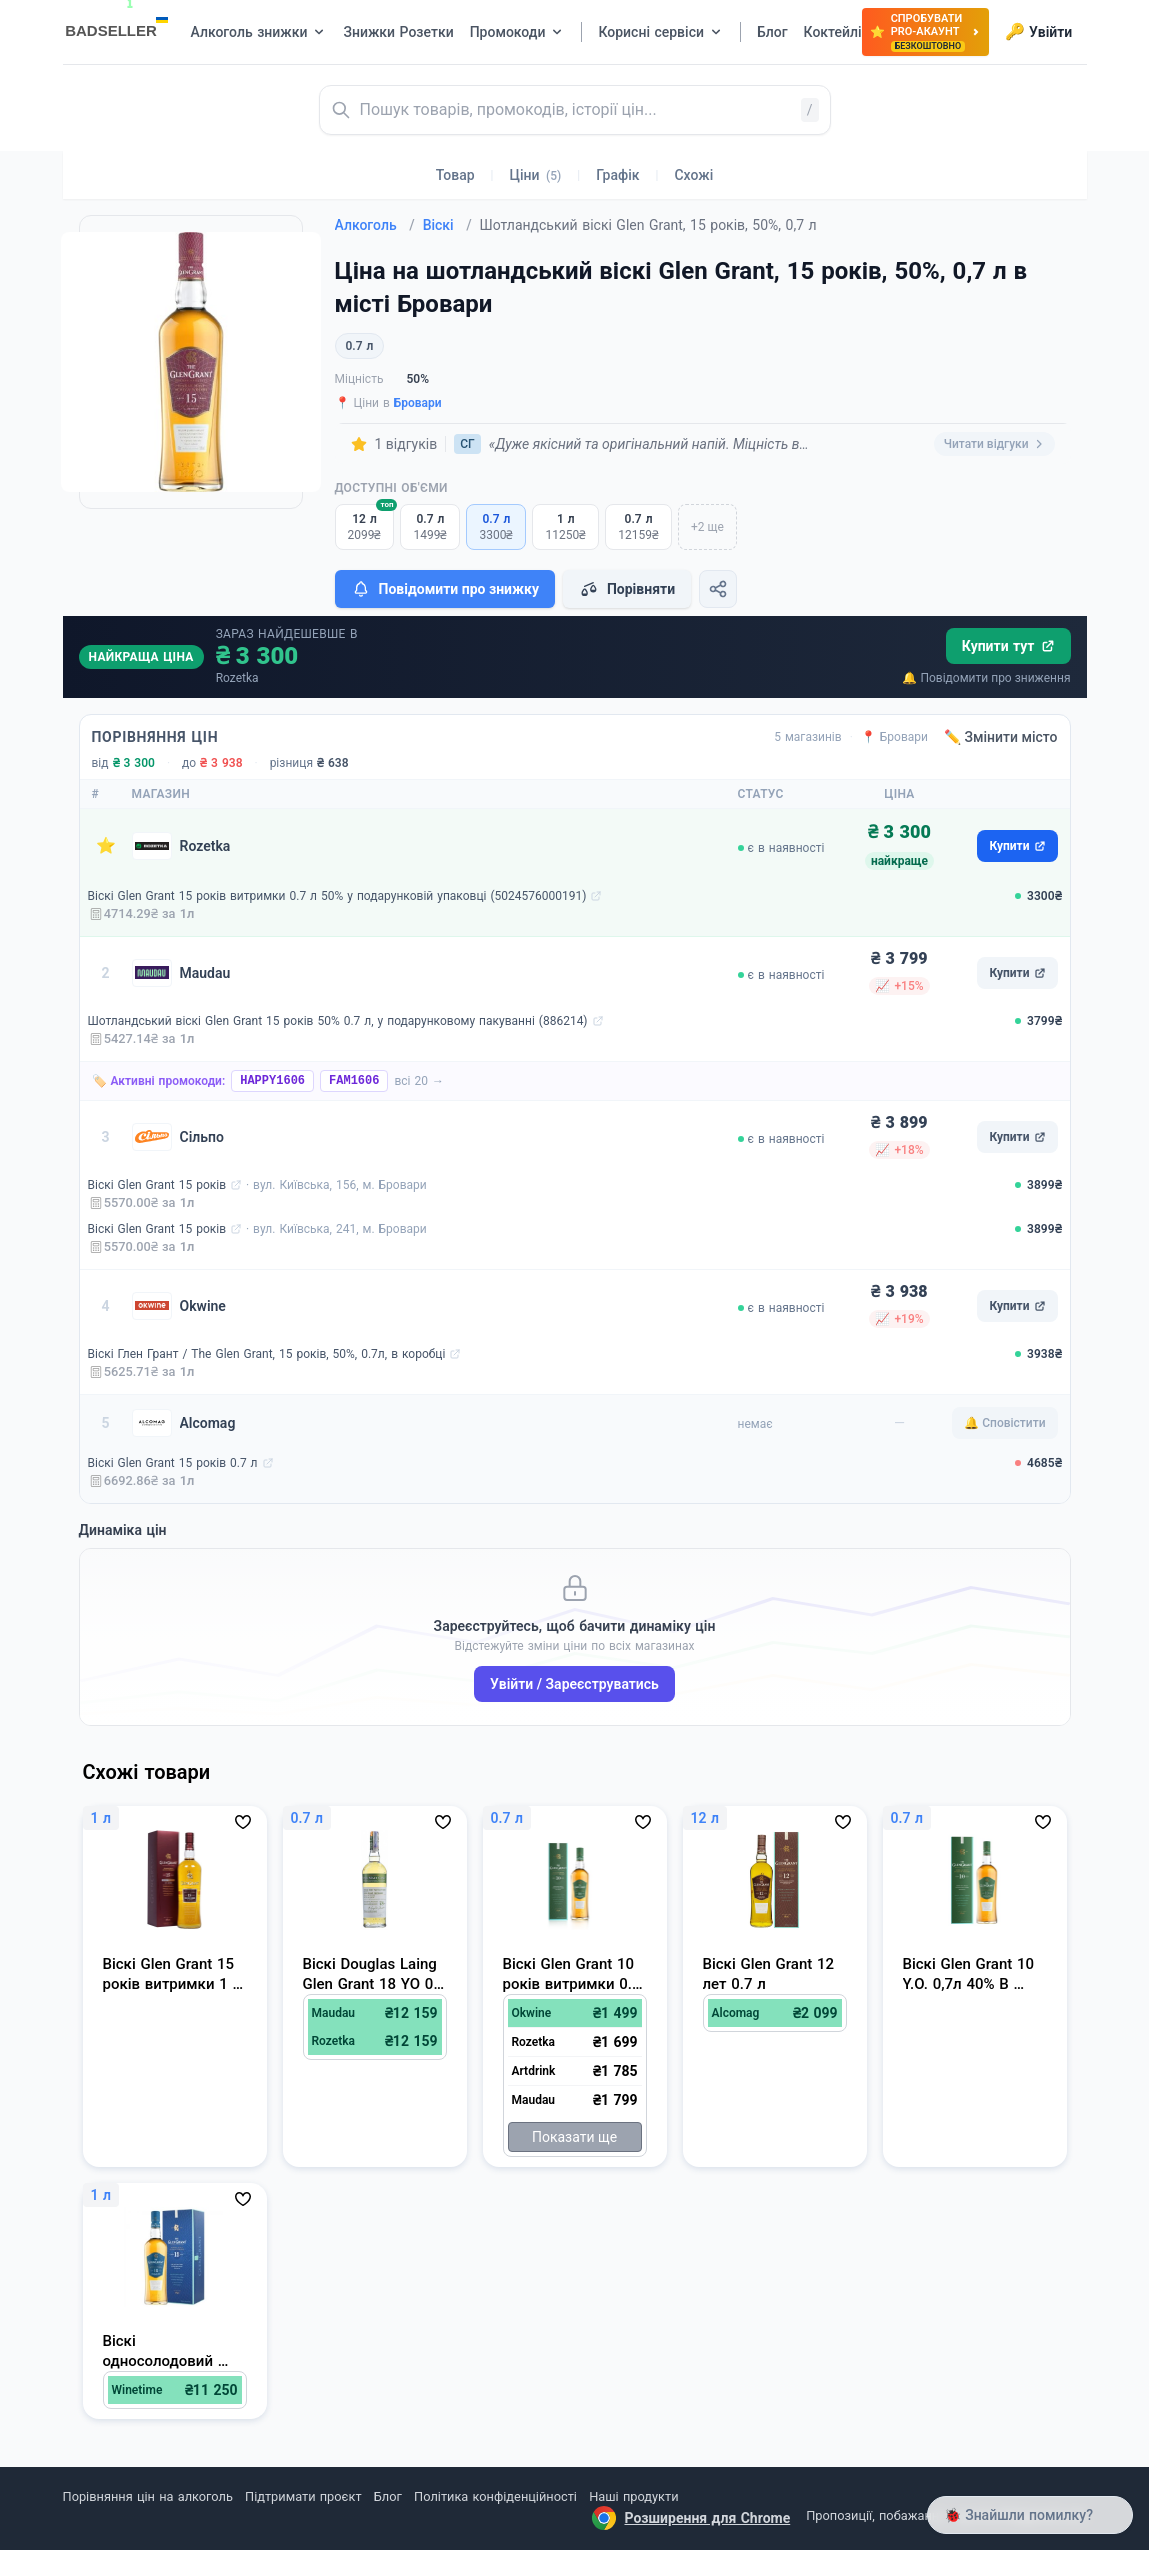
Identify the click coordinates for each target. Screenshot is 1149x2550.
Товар (455, 175)
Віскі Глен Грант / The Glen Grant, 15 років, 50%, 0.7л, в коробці (267, 1354)
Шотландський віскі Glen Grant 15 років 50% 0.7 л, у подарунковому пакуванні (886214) (338, 1021)
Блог (388, 2496)
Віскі (447, 225)
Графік (617, 175)
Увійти (1038, 32)
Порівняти (627, 589)
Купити (1017, 846)
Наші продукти (633, 2496)
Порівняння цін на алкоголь (148, 2496)
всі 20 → (419, 1081)
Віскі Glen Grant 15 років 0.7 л (173, 1463)
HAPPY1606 (272, 1081)
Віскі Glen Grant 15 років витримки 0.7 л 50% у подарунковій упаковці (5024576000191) (337, 896)
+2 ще (707, 527)
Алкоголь (375, 225)
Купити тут (1008, 646)
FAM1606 (354, 1081)
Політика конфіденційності (495, 2496)
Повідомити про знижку (445, 589)
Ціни (536, 175)
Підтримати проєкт (303, 2496)
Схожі (693, 175)
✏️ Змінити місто (1001, 737)
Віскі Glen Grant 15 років (157, 1185)
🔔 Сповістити (1004, 1423)
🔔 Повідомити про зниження (986, 678)
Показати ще (574, 2137)
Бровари (418, 403)
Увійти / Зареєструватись (574, 1684)
